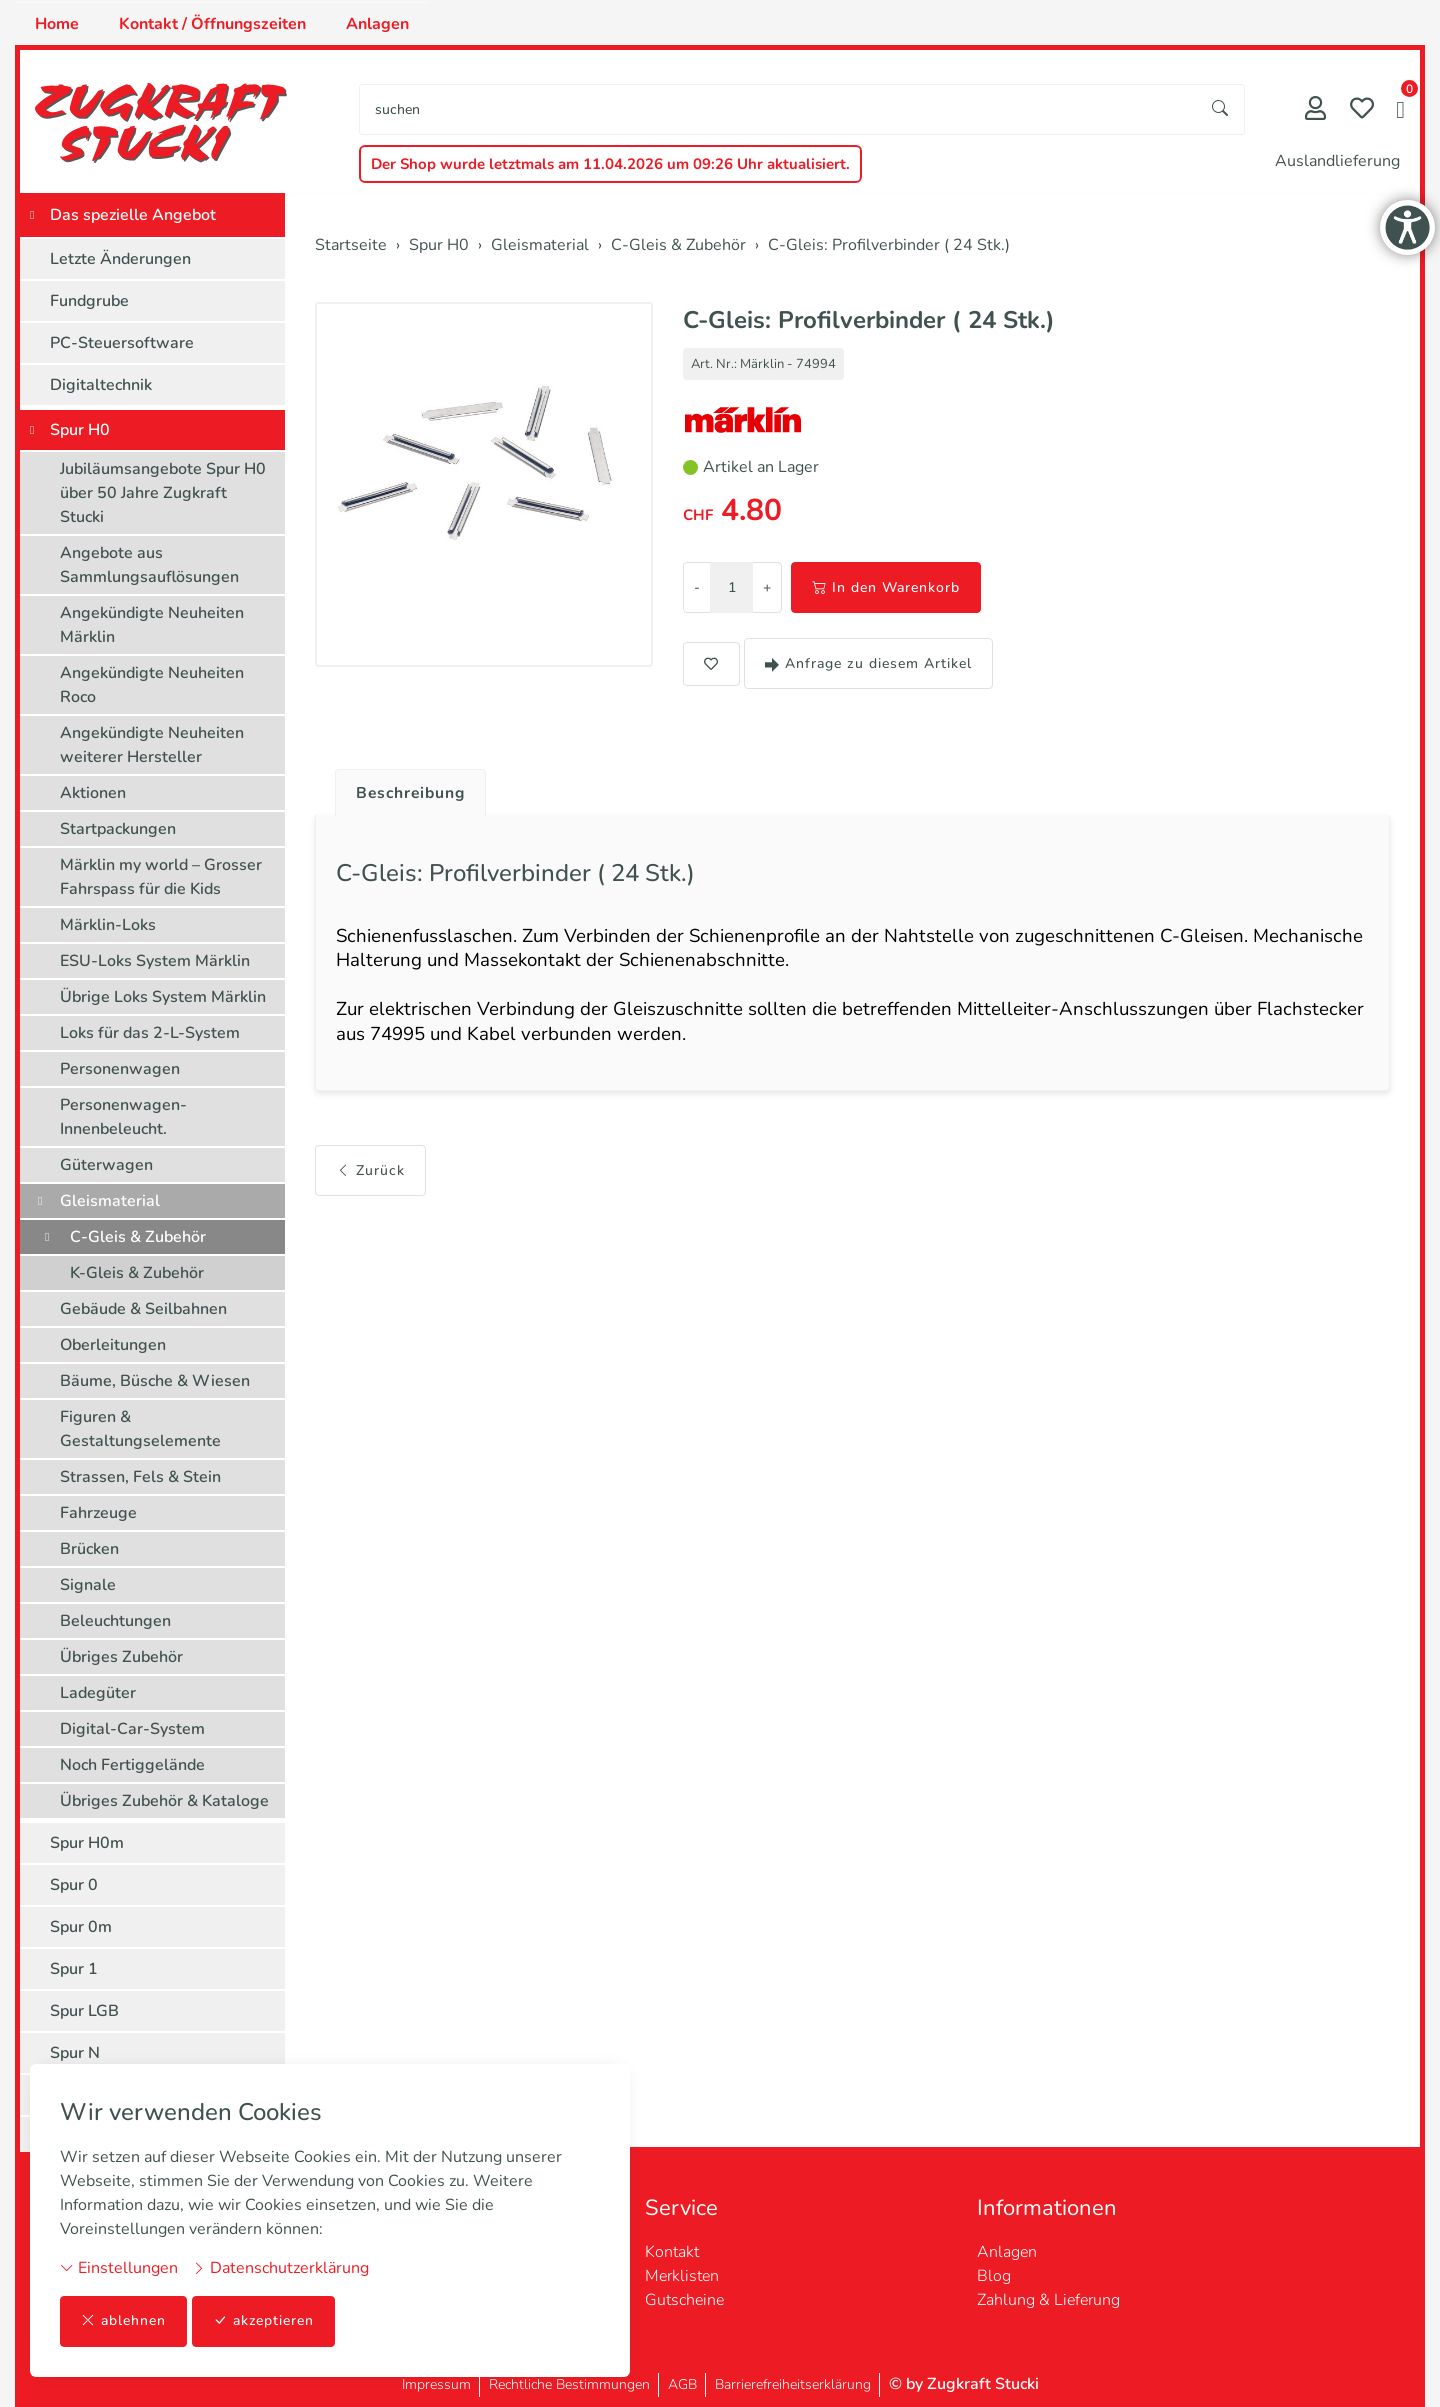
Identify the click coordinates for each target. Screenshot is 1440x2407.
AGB (682, 2384)
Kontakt (672, 2252)
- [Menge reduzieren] (697, 587)
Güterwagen (106, 1165)
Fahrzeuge (98, 1513)
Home (57, 24)
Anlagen (377, 24)
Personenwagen (120, 1069)
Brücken (89, 1549)
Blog (994, 2276)
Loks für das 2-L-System (150, 1033)
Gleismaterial (110, 1201)
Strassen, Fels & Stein (140, 1477)
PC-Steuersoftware (122, 343)
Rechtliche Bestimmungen (569, 2384)
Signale (88, 1585)
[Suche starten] (1221, 109)
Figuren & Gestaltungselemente (140, 1429)
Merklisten (682, 2276)
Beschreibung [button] (413, 793)
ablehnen (123, 2321)
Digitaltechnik (101, 385)
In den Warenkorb (886, 587)
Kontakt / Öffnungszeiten (212, 24)
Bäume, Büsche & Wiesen (155, 1381)
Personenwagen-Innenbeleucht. (123, 1117)
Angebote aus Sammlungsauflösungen (149, 565)
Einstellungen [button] (119, 2268)
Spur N (75, 2053)
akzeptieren (264, 2321)
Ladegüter (98, 1693)
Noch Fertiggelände (132, 1765)
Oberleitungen (113, 1345)
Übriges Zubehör (121, 1657)
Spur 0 (74, 1885)
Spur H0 (80, 430)
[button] (1400, 112)
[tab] (405, 788)
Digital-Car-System (132, 1729)
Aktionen (93, 793)
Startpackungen (118, 829)
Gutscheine (684, 2300)
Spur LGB (84, 2011)
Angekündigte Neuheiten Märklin (152, 625)
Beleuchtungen (115, 1621)
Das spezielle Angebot (133, 215)
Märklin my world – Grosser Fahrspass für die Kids (161, 877)
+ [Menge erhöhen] (767, 587)
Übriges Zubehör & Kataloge (164, 1801)
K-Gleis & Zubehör (137, 1273)
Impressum (436, 2384)
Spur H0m (87, 1843)
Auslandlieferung (1337, 161)
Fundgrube (89, 301)
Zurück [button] (370, 1175)
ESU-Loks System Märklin (155, 961)
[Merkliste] (1362, 110)
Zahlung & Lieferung (1048, 2300)
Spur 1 (74, 1969)
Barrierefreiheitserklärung (793, 2384)
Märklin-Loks (108, 925)
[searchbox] (778, 109)
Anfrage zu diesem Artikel (868, 663)
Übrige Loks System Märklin (163, 997)
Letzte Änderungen (120, 259)
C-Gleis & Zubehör (138, 1237)
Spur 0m (81, 1927)
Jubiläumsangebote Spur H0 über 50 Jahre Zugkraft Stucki (163, 493)
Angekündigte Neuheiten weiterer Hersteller (152, 745)
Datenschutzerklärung (280, 2268)
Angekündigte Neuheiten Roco (152, 685)
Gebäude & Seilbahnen (143, 1309)
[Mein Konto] (1315, 110)
